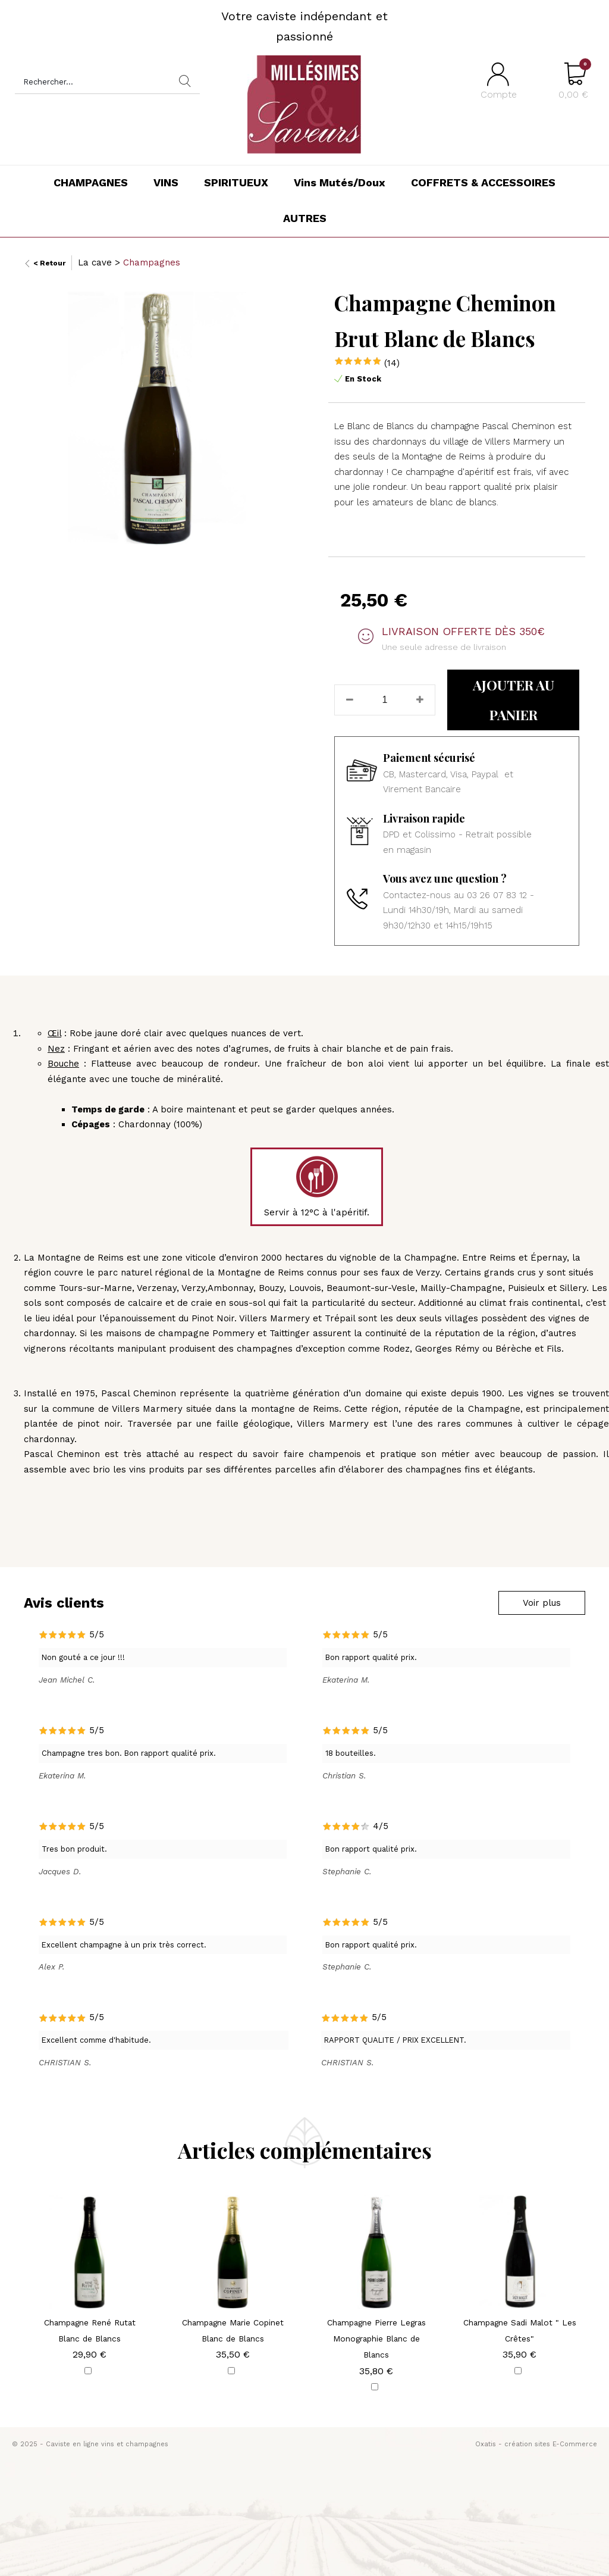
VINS (165, 182)
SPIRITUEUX (236, 182)
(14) (392, 363)
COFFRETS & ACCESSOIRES (483, 182)
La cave (95, 262)
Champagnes (151, 262)
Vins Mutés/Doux (339, 182)
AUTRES (305, 218)
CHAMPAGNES (91, 182)
